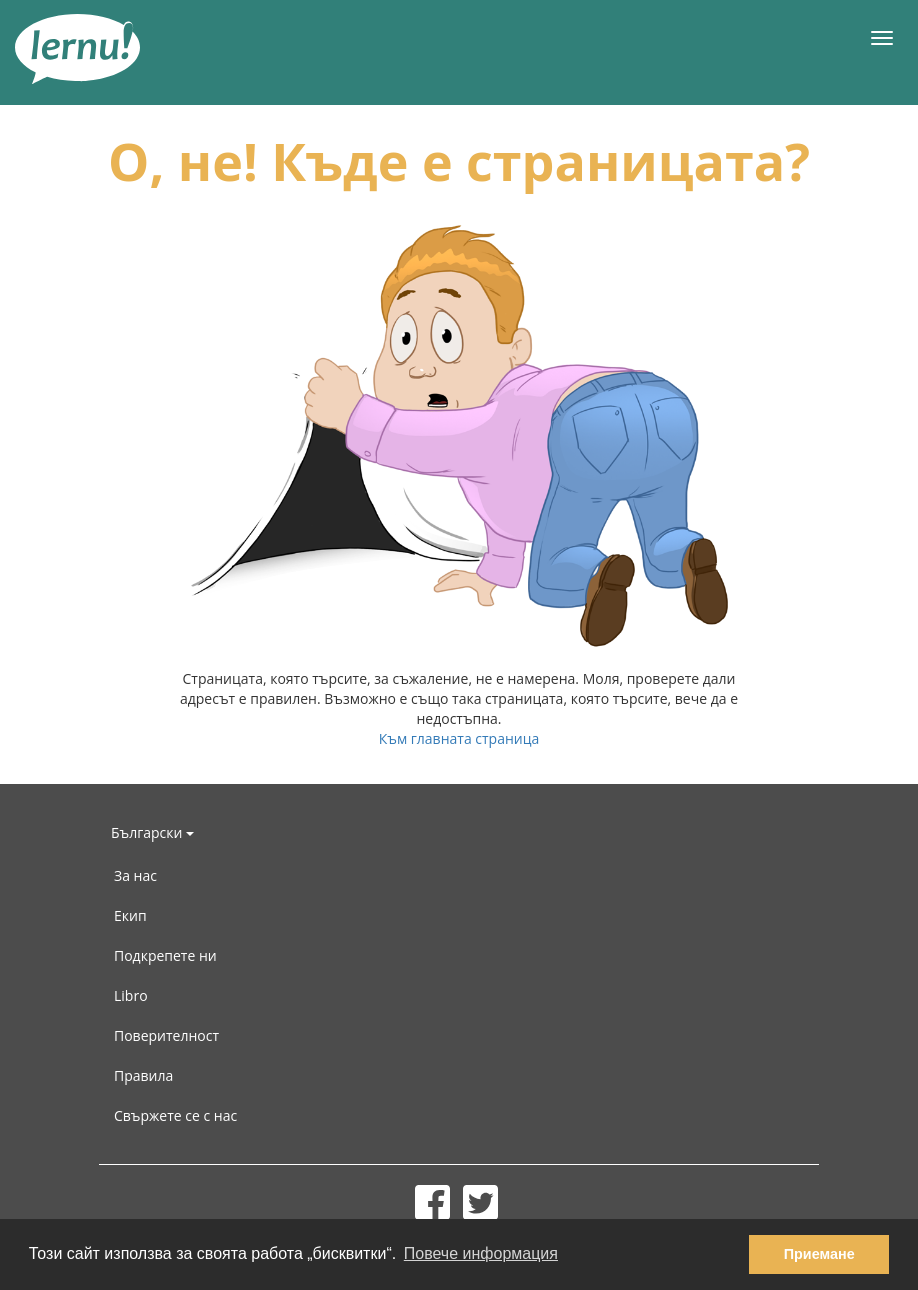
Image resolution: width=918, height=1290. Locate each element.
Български (152, 832)
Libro (131, 995)
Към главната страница (459, 738)
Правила (143, 1075)
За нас (135, 875)
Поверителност (166, 1035)
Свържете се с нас (175, 1115)
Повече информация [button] (481, 1253)
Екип (130, 915)
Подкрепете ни (165, 955)
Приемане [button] (819, 1254)
